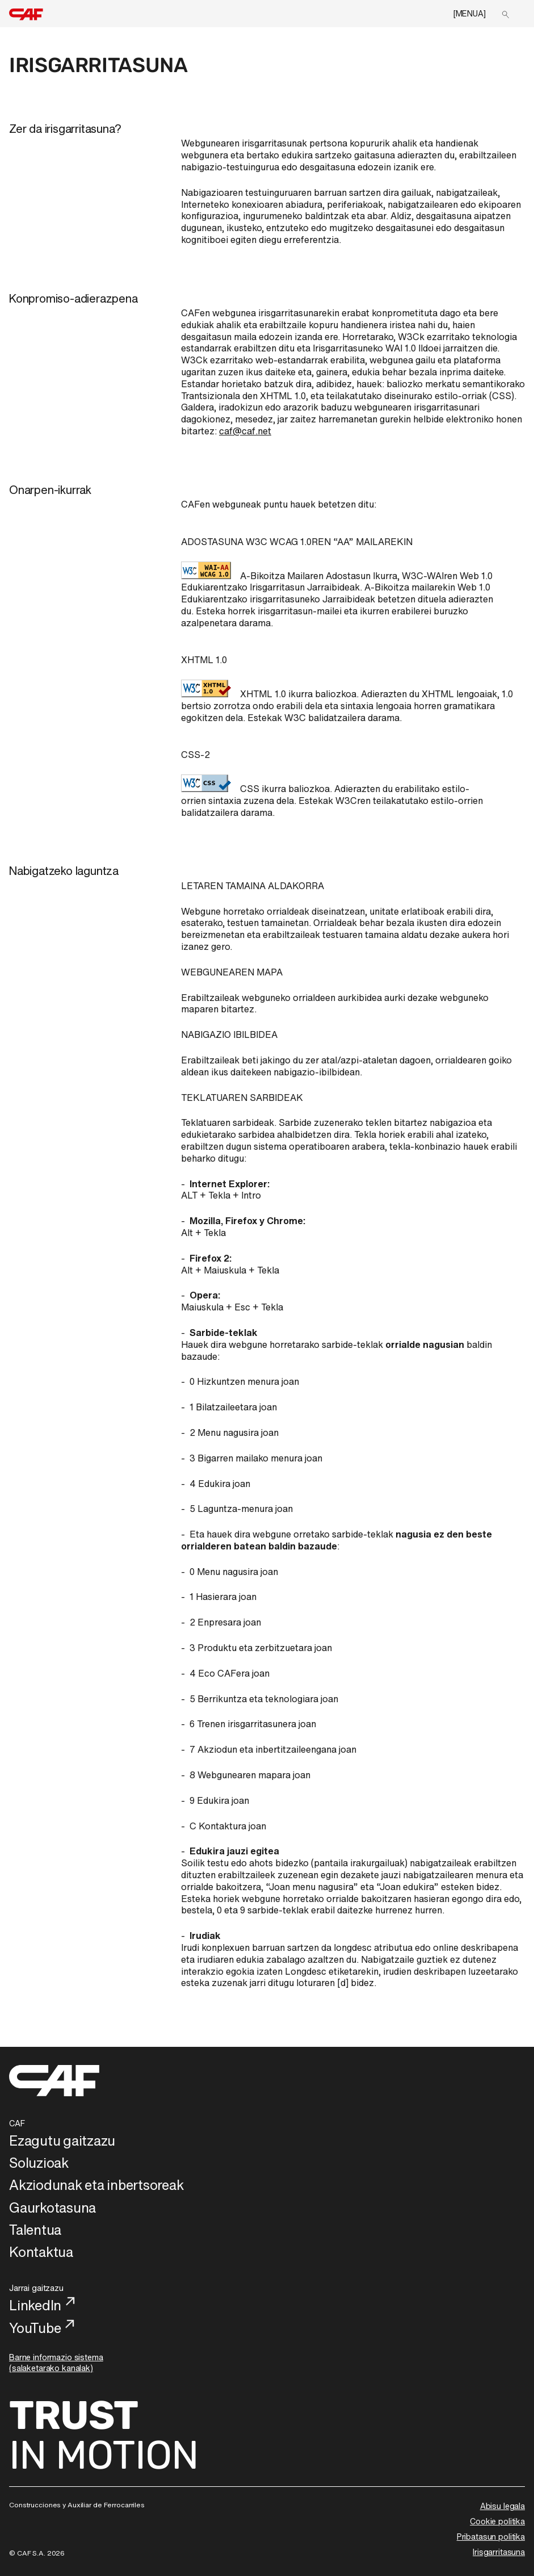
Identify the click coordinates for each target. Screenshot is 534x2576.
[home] (26, 15)
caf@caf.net (245, 431)
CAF (17, 2123)
